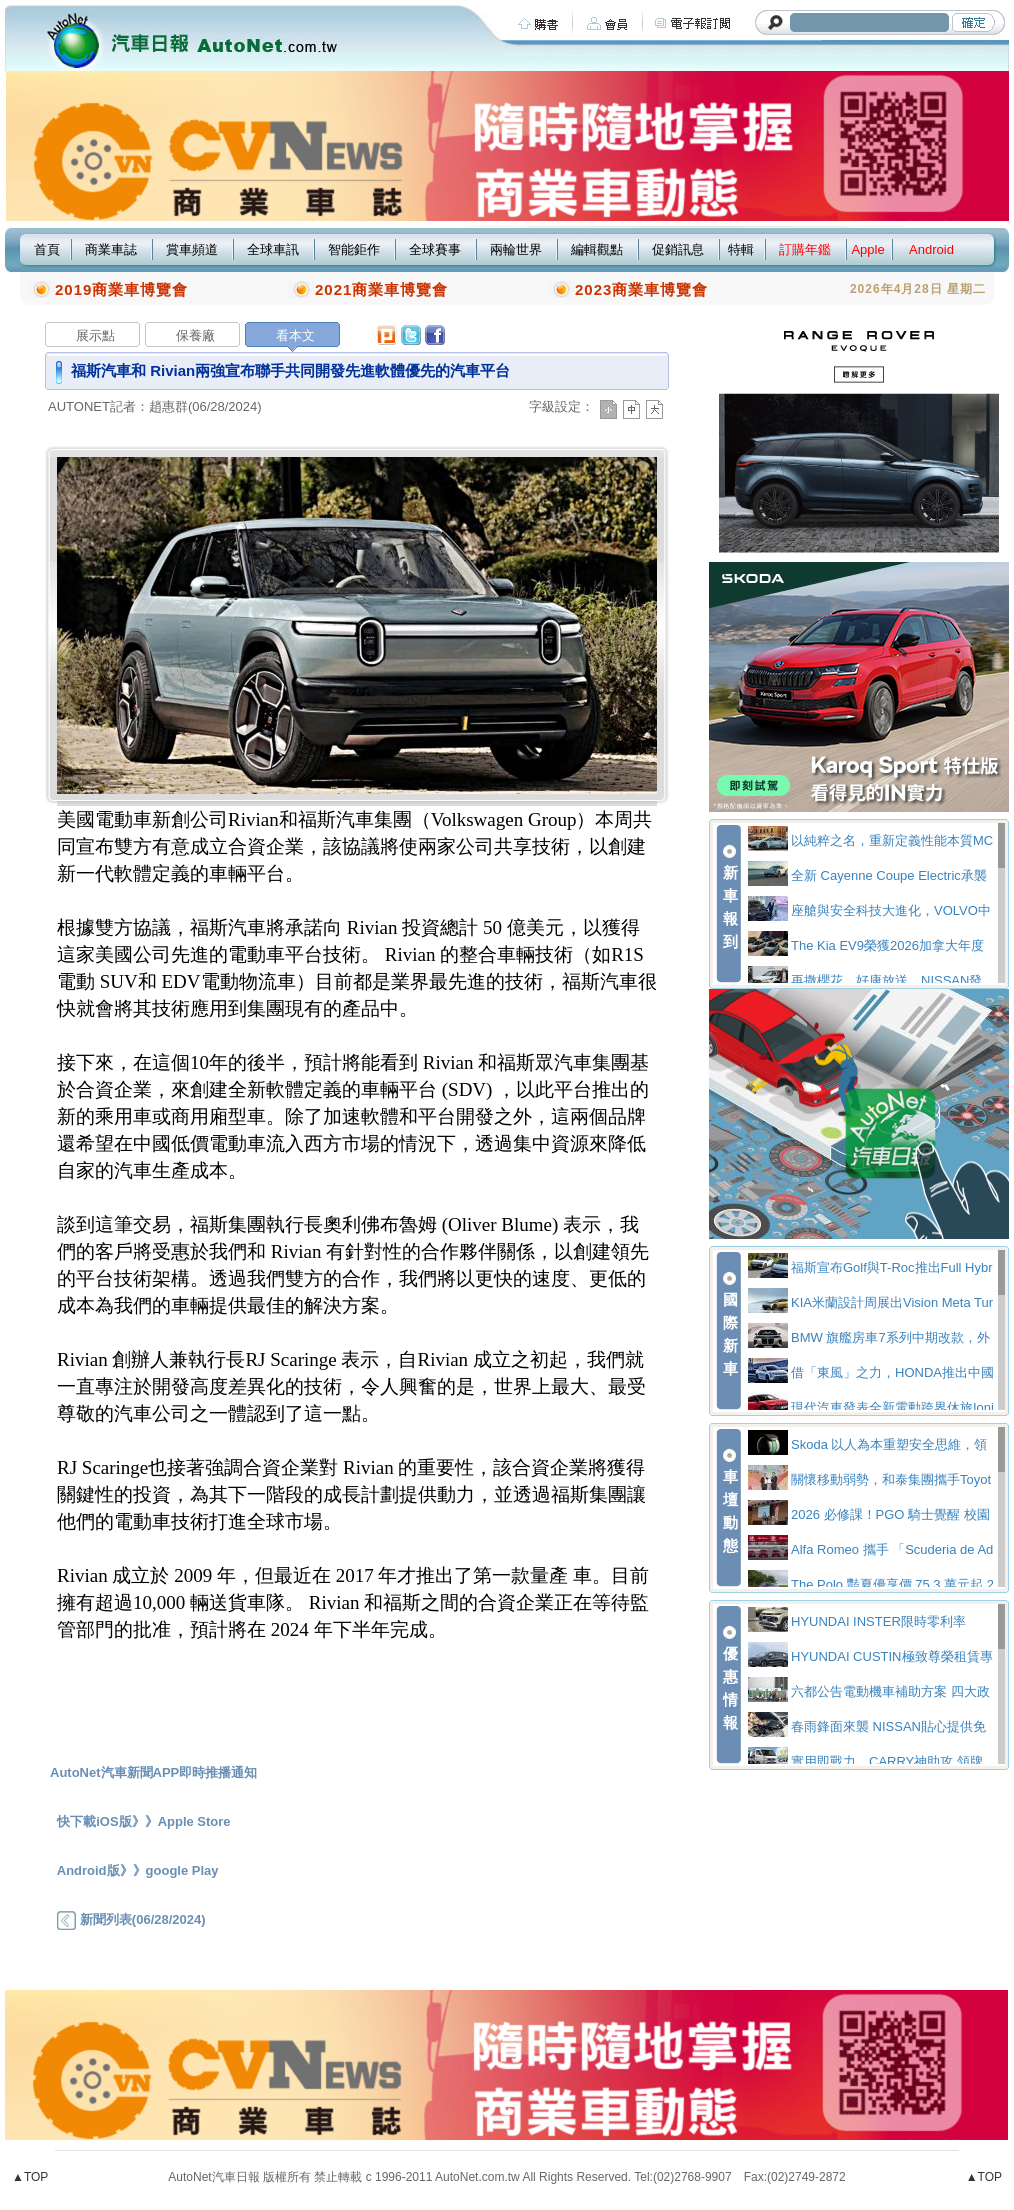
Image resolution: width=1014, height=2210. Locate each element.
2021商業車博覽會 (381, 289)
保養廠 (195, 335)
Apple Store (194, 1821)
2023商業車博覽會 (641, 289)
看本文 (295, 335)
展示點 (95, 335)
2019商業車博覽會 (121, 289)
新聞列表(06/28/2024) (131, 1919)
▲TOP (30, 2177)
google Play (182, 1870)
